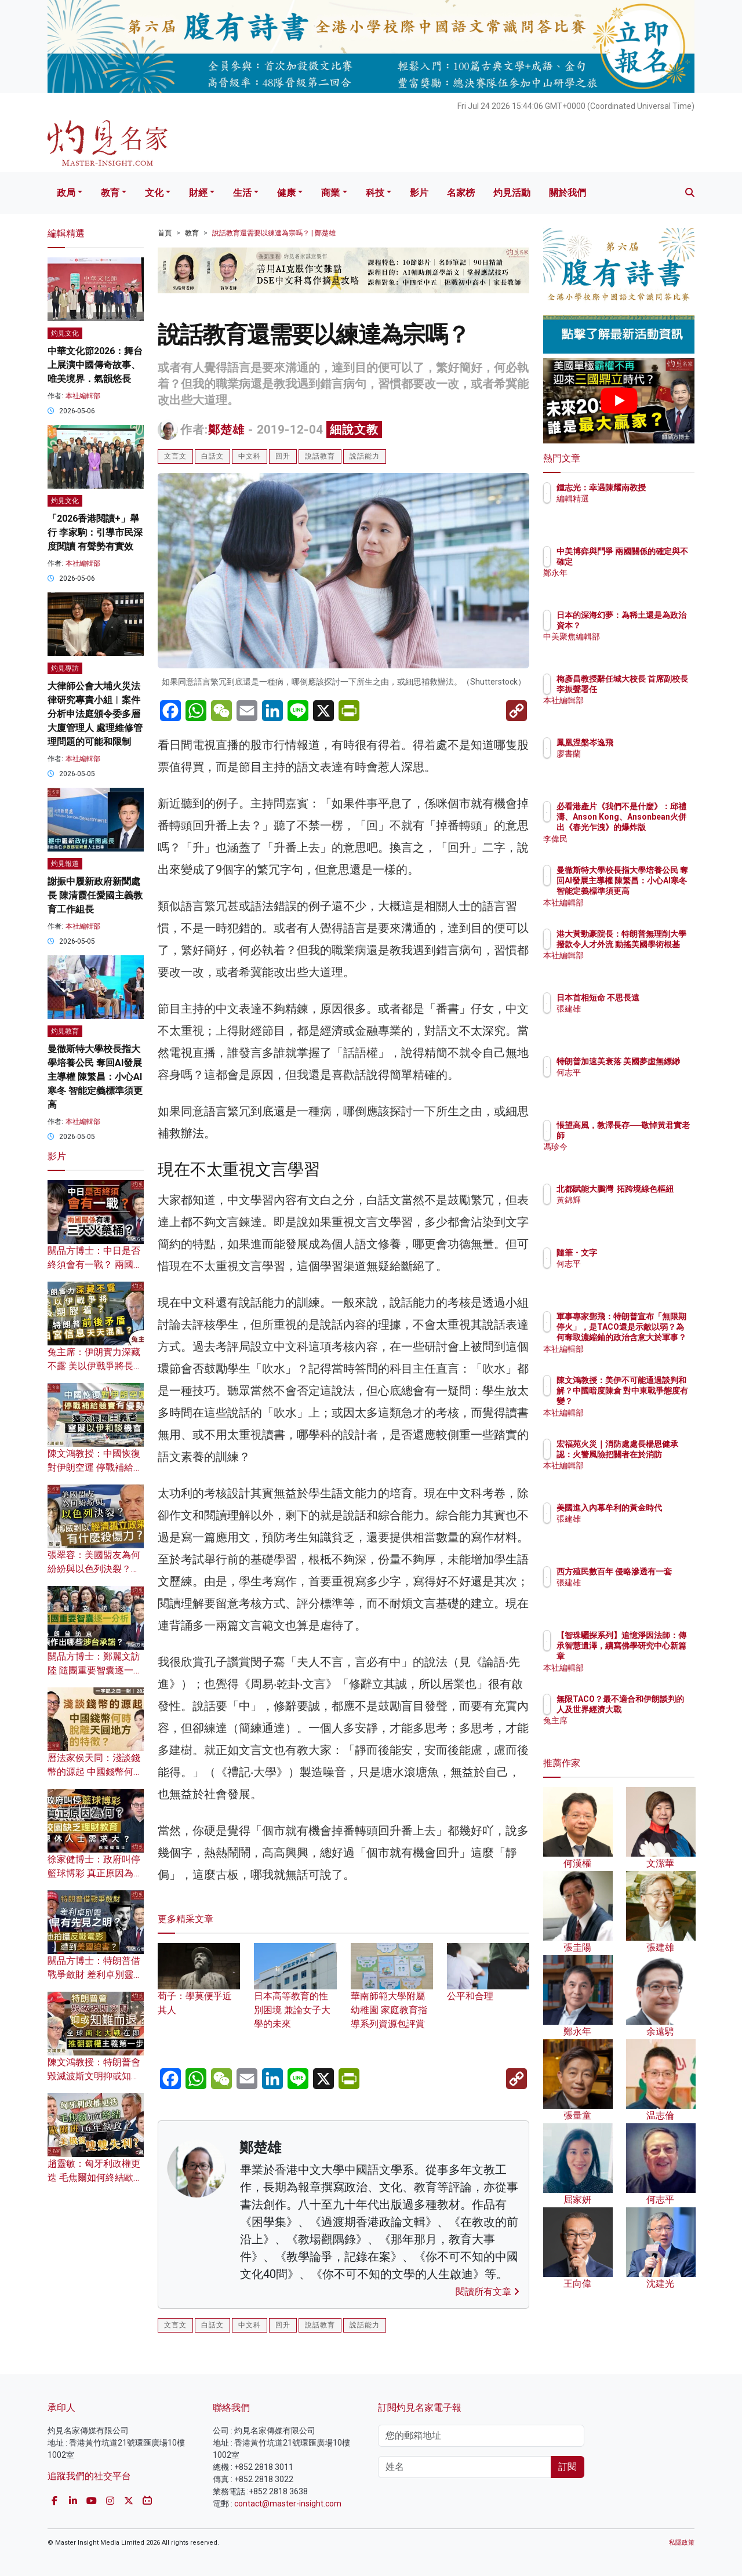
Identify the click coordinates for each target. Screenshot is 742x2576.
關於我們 (567, 192)
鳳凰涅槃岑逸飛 (652, 742)
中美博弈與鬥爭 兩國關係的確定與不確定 (656, 562)
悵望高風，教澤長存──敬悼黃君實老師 (656, 1135)
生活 (242, 192)
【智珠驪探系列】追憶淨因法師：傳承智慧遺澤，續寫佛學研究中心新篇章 (656, 1656)
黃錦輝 (636, 1210)
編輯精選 (640, 509)
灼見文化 (65, 333)
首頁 (165, 233)
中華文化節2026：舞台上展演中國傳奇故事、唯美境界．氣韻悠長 (95, 364)
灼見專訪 (65, 668)
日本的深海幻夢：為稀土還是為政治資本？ (656, 625)
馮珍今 (636, 1157)
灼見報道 (65, 864)
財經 (198, 192)
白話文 (212, 456)
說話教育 (320, 456)
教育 (110, 192)
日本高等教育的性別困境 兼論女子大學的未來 (295, 1995)
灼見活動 (511, 192)
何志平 (636, 1082)
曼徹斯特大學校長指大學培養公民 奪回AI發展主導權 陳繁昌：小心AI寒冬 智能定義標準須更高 (95, 1076)
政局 (66, 192)
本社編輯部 (83, 396)
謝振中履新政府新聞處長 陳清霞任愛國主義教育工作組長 (95, 895)
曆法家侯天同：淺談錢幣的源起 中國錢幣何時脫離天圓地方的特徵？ (95, 1771)
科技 (375, 192)
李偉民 (636, 838)
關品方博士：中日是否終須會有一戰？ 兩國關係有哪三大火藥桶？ (95, 1264)
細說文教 (354, 429)
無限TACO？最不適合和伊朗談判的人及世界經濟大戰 (656, 1709)
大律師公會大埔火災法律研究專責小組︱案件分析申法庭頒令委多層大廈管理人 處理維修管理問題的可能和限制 (95, 714)
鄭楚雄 (226, 429)
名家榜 (461, 192)
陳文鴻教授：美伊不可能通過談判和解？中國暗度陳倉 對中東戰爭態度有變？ (656, 1401)
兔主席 (636, 1731)
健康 (286, 192)
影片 (419, 192)
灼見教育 (65, 1031)
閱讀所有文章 (487, 2291)
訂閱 (567, 2466)
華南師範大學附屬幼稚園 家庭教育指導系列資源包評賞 (392, 1995)
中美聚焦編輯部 (652, 647)
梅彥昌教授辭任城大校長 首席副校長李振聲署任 (656, 689)
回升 (282, 456)
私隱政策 (681, 2542)
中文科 (249, 456)
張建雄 (636, 1019)
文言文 (175, 456)
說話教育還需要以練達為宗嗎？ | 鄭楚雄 (274, 233)
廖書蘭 (636, 753)
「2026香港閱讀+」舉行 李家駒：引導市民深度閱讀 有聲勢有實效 (95, 532)
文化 (154, 192)
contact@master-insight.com (287, 2503)
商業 (330, 192)
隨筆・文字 (644, 1252)
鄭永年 (636, 583)
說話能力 (365, 456)
